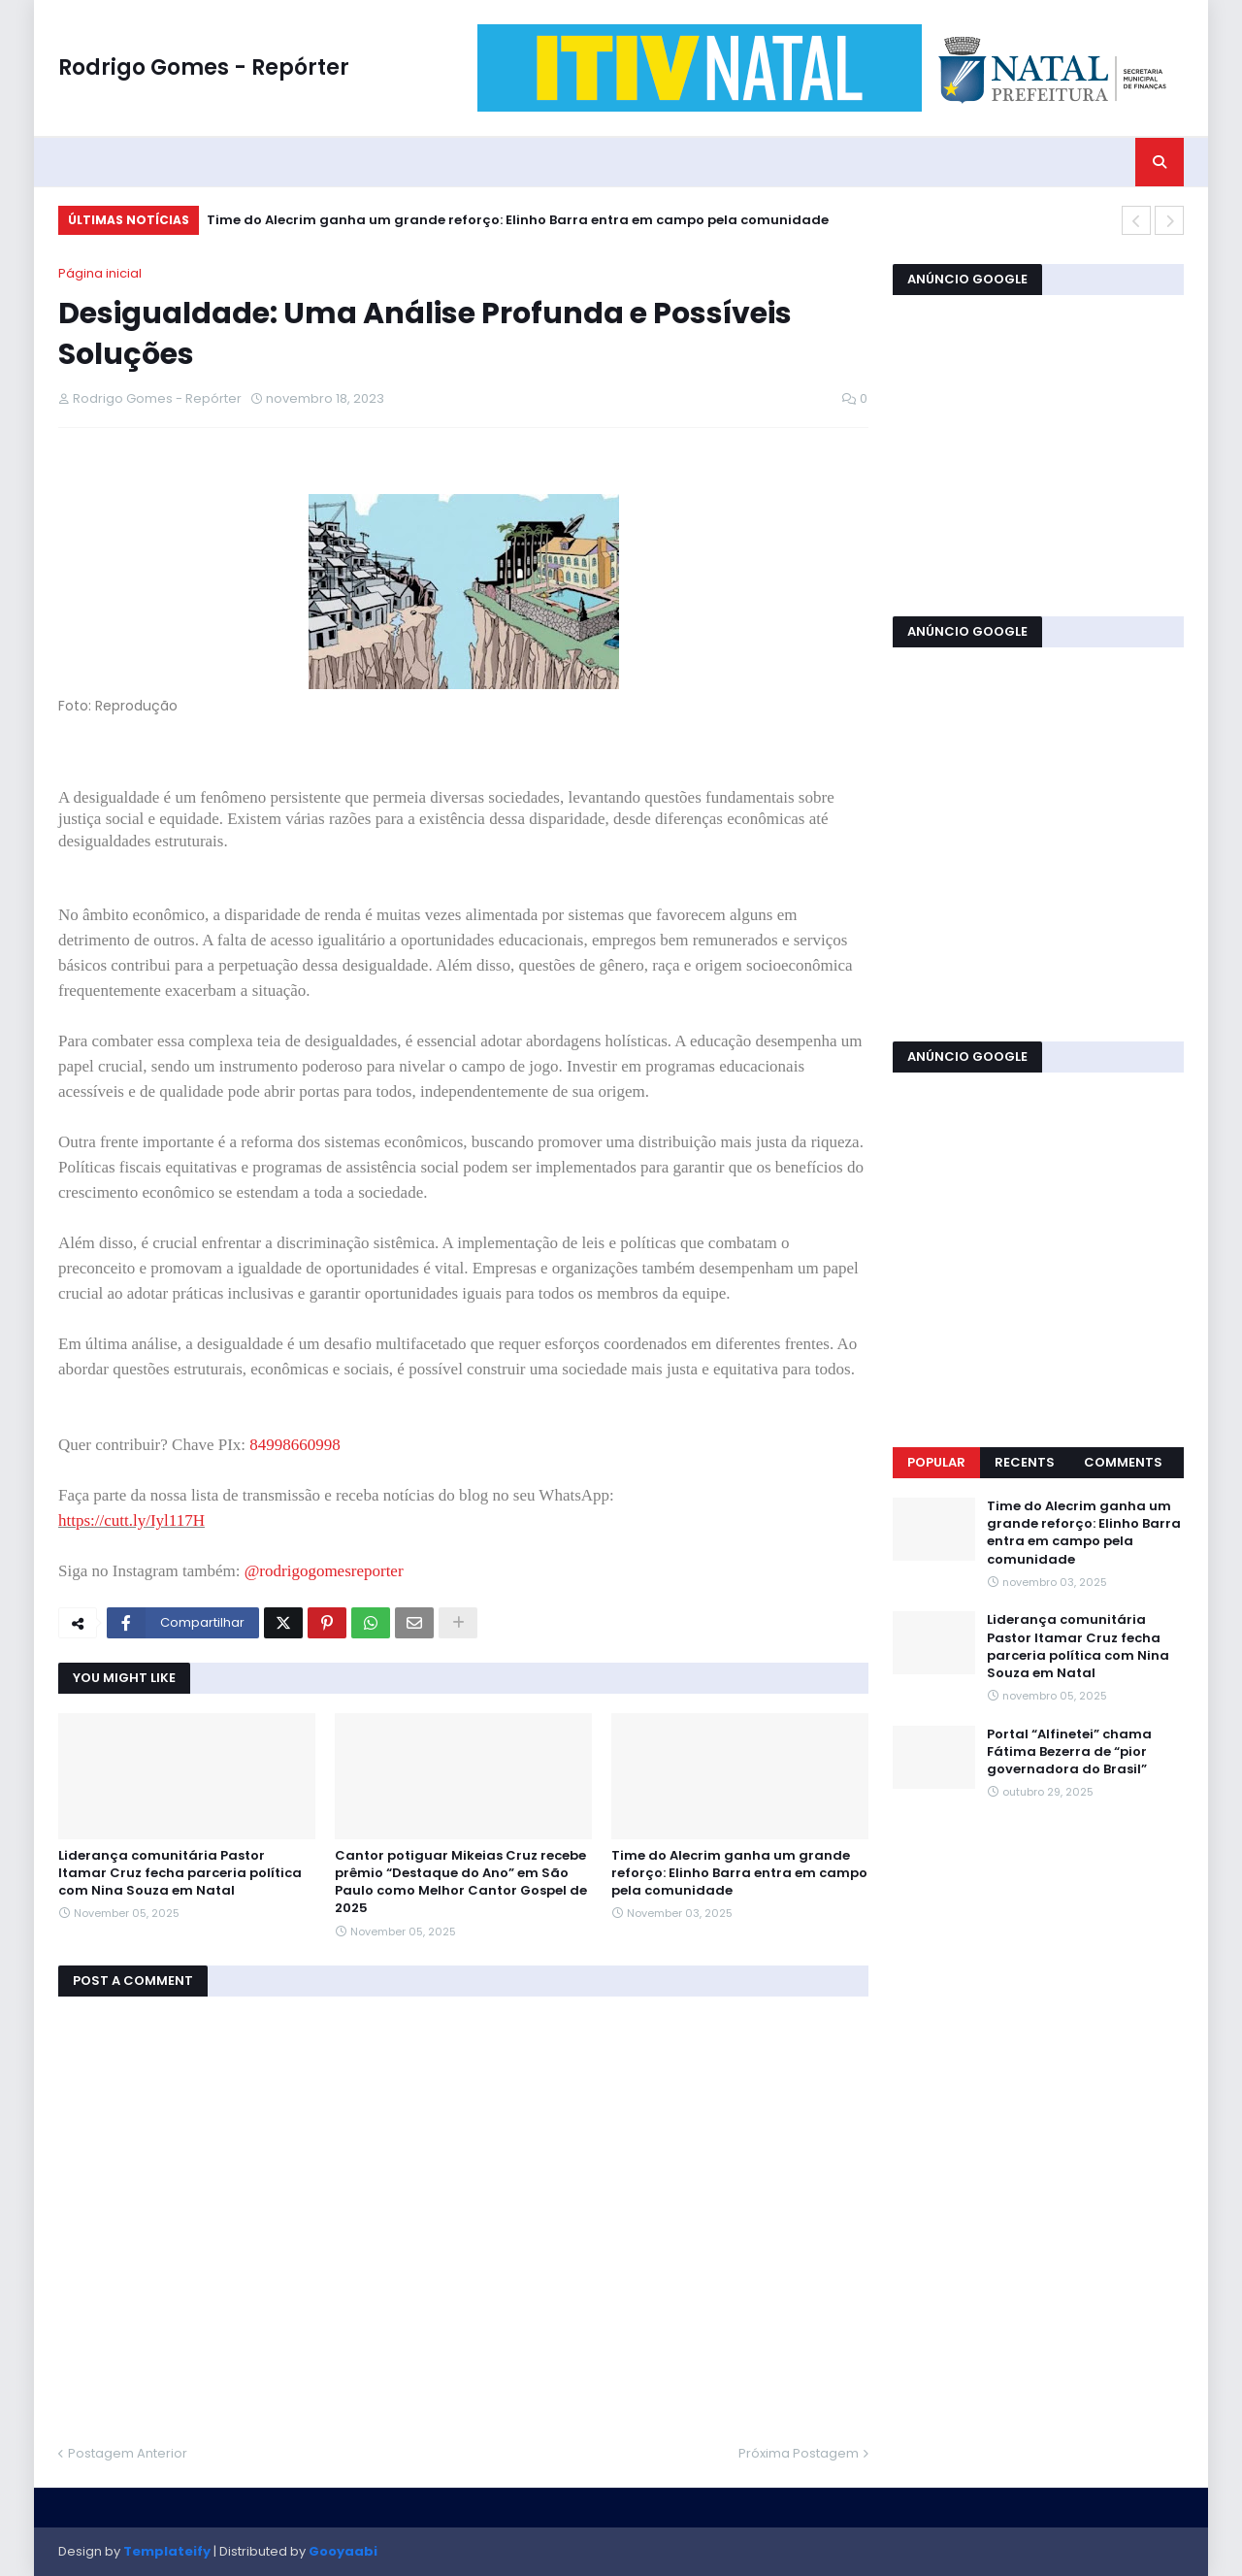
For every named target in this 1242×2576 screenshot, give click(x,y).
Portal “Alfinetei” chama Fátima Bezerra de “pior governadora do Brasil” (1069, 1752)
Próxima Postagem (798, 2453)
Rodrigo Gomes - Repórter (203, 67)
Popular (936, 1462)
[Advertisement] (1038, 453)
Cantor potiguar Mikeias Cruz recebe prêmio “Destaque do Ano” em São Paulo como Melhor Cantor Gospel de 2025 (461, 1882)
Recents (1025, 1462)
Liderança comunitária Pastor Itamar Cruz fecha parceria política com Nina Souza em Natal (180, 1873)
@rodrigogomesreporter (324, 1571)
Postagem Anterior (127, 2453)
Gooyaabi (343, 2551)
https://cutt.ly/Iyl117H (131, 1520)
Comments (1123, 1462)
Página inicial (100, 273)
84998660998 (295, 1445)
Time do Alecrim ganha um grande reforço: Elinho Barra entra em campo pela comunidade (518, 220)
